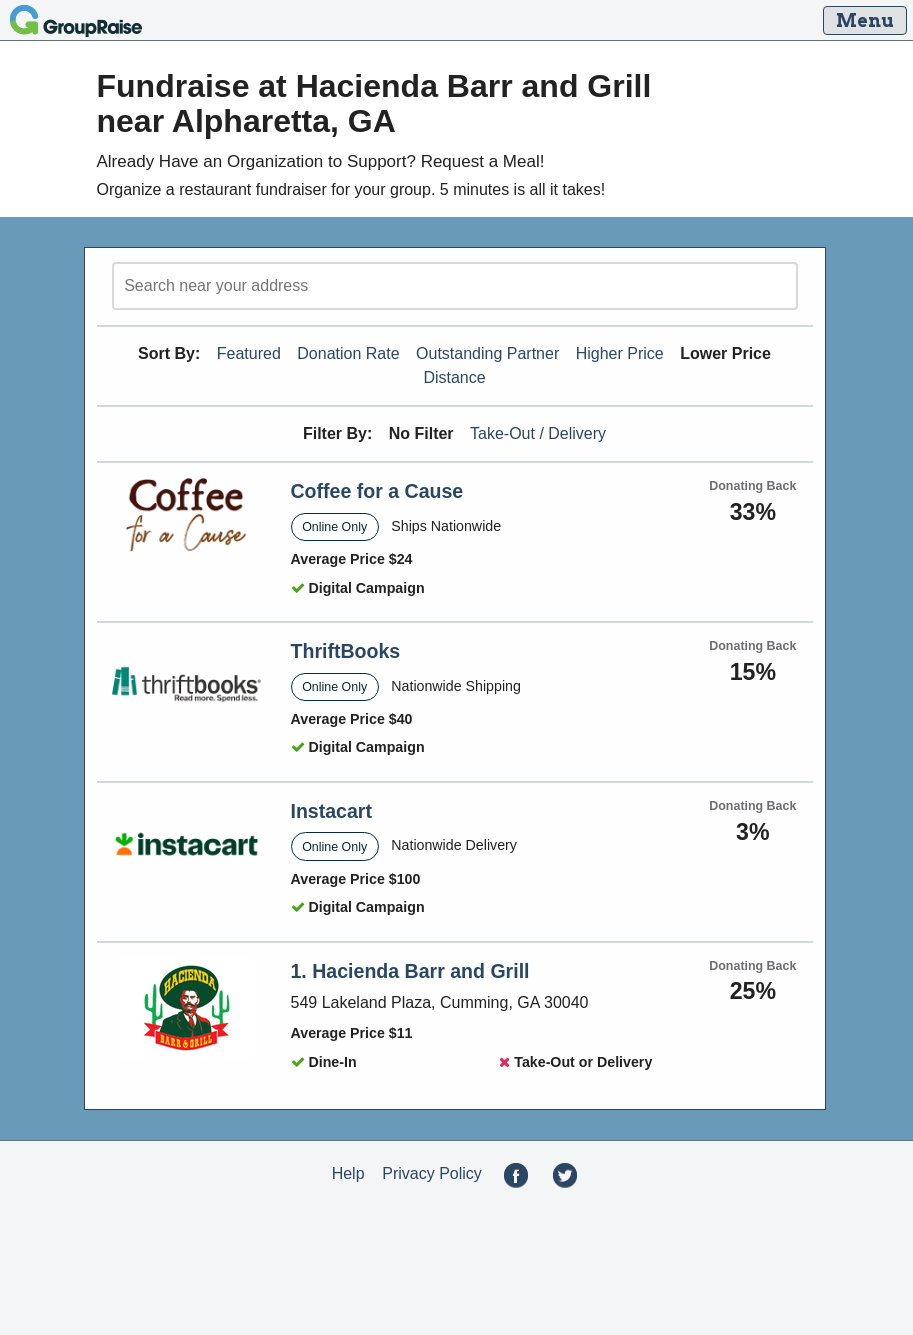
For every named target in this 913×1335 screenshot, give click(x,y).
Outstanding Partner (487, 353)
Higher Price (620, 353)
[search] (455, 286)
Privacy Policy (432, 1173)
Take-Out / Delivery (538, 433)
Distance (454, 377)
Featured (249, 353)
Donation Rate (348, 353)
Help (348, 1173)
